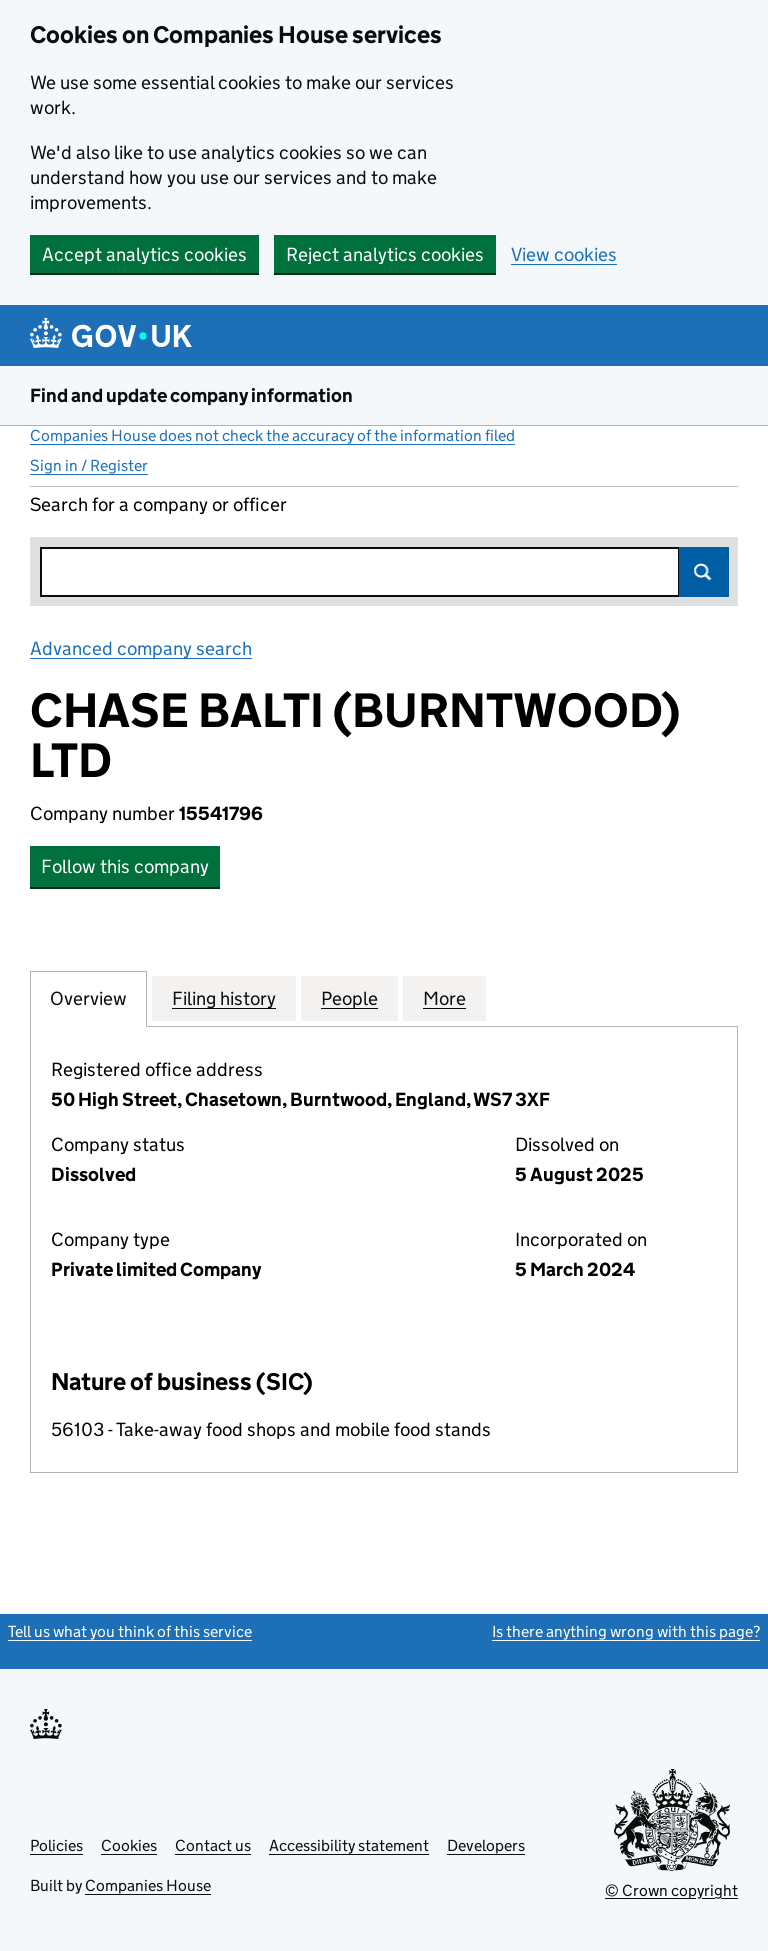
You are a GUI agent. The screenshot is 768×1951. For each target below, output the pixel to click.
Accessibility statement (349, 1845)
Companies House (148, 1885)
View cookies (564, 254)
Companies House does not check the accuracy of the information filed (272, 435)
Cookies (129, 1845)
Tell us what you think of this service (130, 1631)
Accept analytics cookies (144, 254)
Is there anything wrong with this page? (626, 1631)
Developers (486, 1845)
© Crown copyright (671, 1890)
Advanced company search (141, 648)
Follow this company (125, 866)
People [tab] (349, 998)
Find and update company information (191, 395)
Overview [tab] (88, 998)
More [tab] (444, 998)
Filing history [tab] (224, 998)
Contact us (213, 1845)
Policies (56, 1845)
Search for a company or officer (158, 504)
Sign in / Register (89, 465)
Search (704, 572)
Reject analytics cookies (385, 254)
